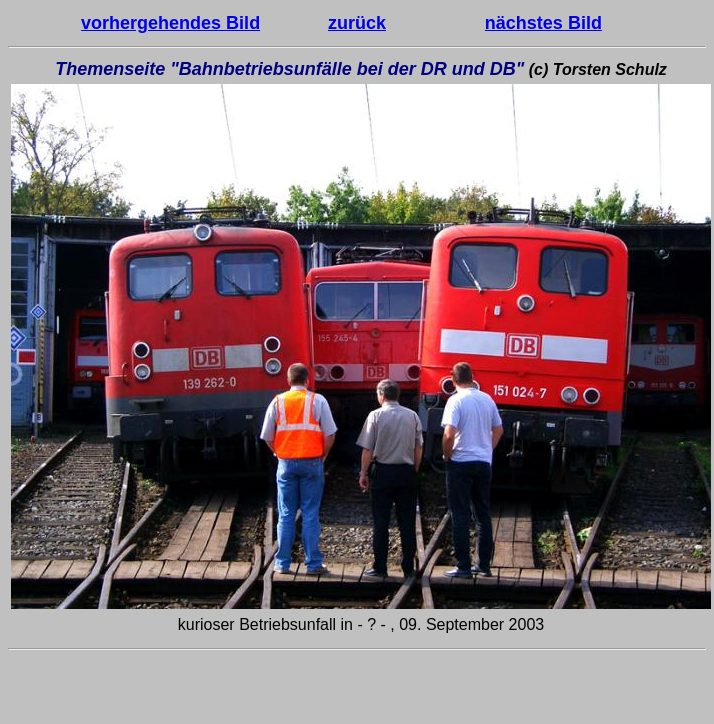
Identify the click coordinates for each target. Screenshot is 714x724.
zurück (357, 23)
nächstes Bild (543, 23)
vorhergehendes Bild (170, 23)
